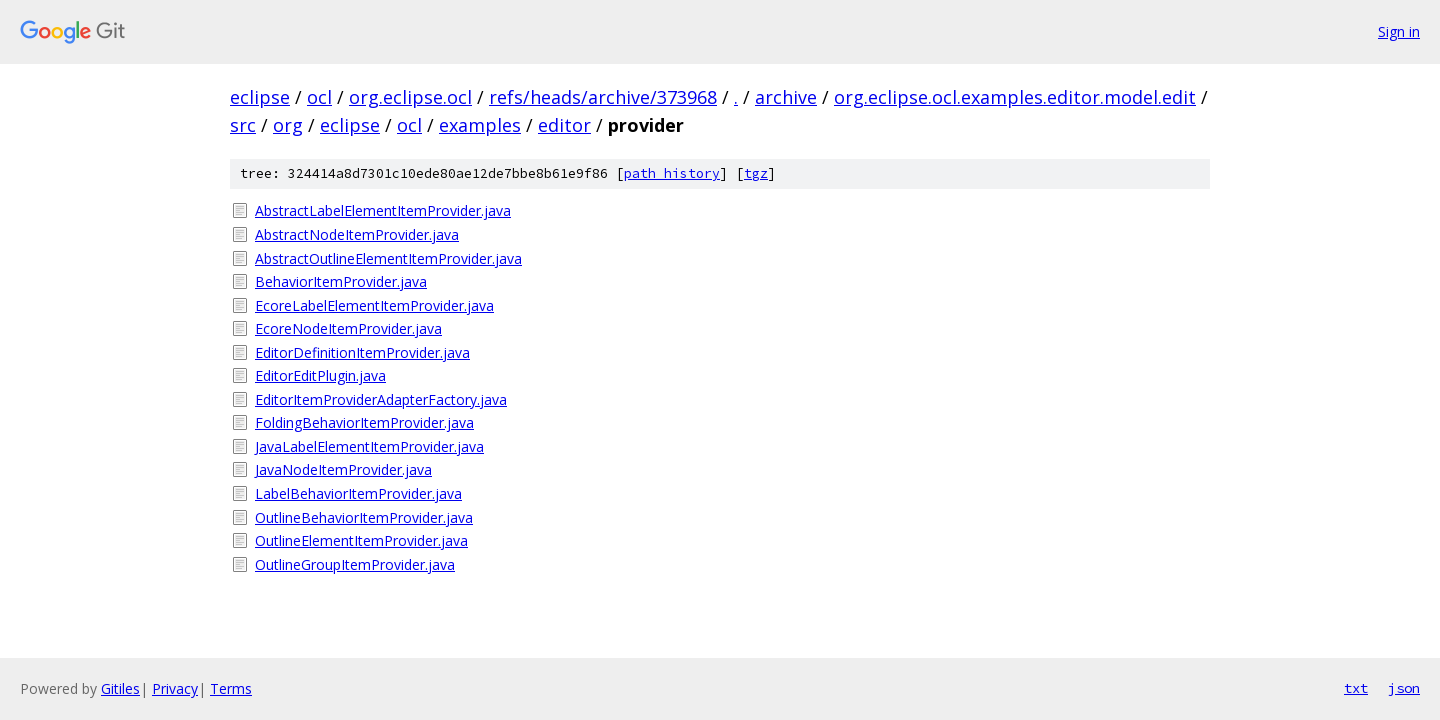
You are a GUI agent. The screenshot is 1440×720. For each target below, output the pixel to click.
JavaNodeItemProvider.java (343, 469)
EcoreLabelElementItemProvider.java (374, 305)
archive (786, 97)
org (288, 125)
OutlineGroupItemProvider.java (355, 564)
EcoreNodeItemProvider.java (348, 328)
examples (480, 125)
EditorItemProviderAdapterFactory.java (381, 399)
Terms (231, 688)
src (243, 125)
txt (1356, 688)
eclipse (260, 97)
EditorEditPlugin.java (320, 375)
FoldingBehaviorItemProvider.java (364, 422)
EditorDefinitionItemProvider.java (362, 352)
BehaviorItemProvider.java (341, 281)
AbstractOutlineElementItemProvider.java (388, 258)
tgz (756, 173)
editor (564, 125)
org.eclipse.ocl (410, 97)
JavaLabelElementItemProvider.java (369, 446)
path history (672, 173)
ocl (319, 97)
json (1404, 688)
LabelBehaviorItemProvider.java (358, 493)
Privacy (175, 688)
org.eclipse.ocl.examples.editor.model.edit (1015, 97)
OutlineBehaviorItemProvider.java (364, 517)
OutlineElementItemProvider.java (361, 540)
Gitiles (120, 688)
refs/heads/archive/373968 (603, 97)
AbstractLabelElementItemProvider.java (383, 210)
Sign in (1399, 31)
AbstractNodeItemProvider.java (357, 234)
